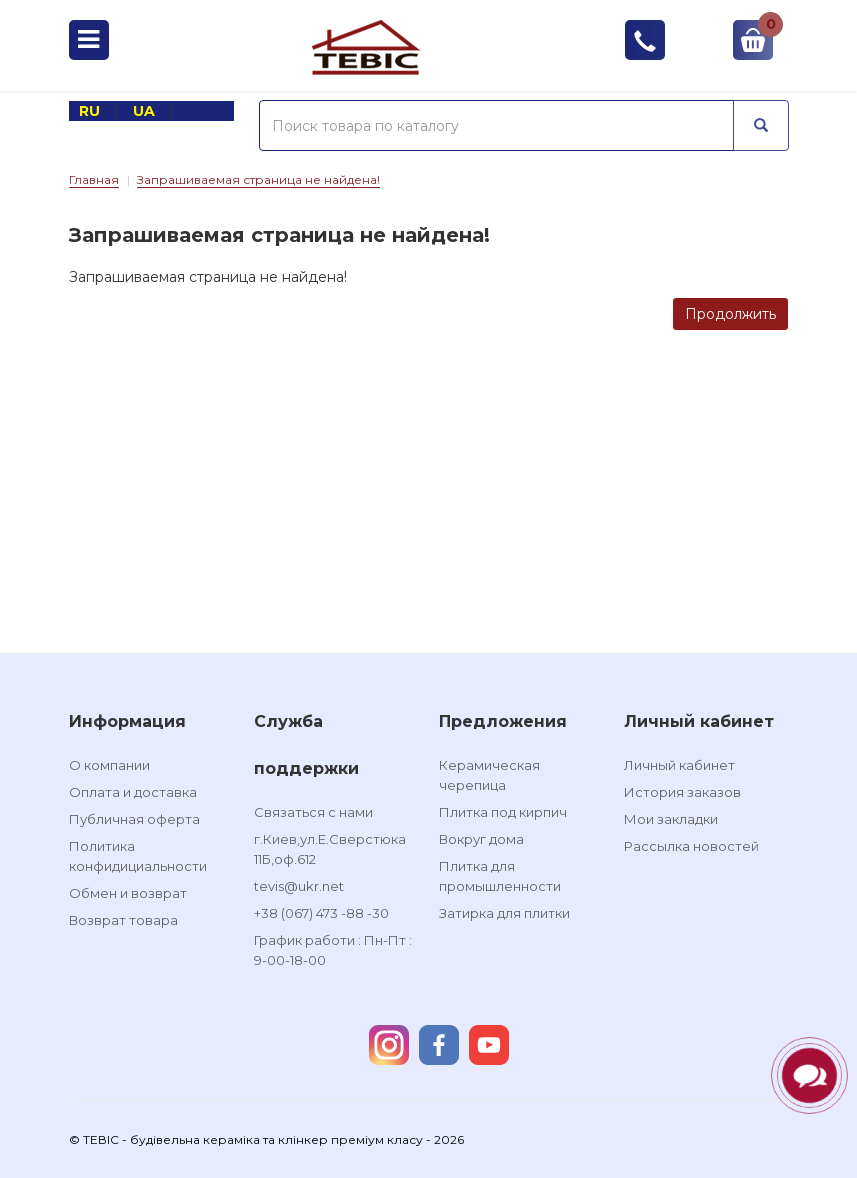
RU (91, 111)
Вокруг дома (481, 839)
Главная (94, 179)
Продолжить (730, 314)
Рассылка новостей (691, 846)
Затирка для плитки (504, 913)
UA (146, 111)
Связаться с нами (313, 812)
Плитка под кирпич (503, 812)
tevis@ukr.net (299, 886)
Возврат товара (123, 920)
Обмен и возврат (128, 893)
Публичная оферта (134, 819)
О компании (109, 765)
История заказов (682, 792)
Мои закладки (671, 819)
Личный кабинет (679, 765)
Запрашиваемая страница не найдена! (258, 179)
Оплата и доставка (133, 792)
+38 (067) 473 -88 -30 (321, 913)
